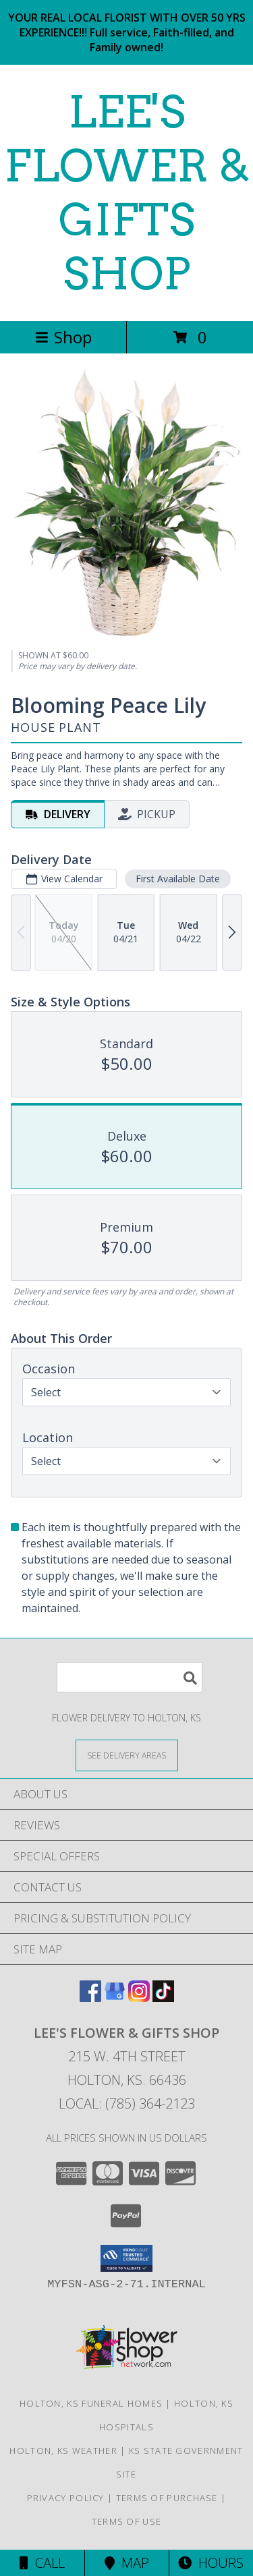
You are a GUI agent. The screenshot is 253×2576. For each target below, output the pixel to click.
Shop (63, 337)
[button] (126, 2258)
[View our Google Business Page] (114, 1997)
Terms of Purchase (167, 2498)
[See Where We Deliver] (127, 1754)
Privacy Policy (66, 2498)
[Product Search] (129, 1677)
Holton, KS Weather (63, 2450)
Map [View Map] (127, 2563)
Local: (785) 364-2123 (127, 2103)
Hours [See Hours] (211, 2563)
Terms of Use (127, 2521)
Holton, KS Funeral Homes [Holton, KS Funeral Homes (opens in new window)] (91, 2403)
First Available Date (178, 878)
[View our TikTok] (163, 1997)
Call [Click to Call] (42, 2563)
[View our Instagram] (139, 1997)
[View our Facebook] (90, 1997)
